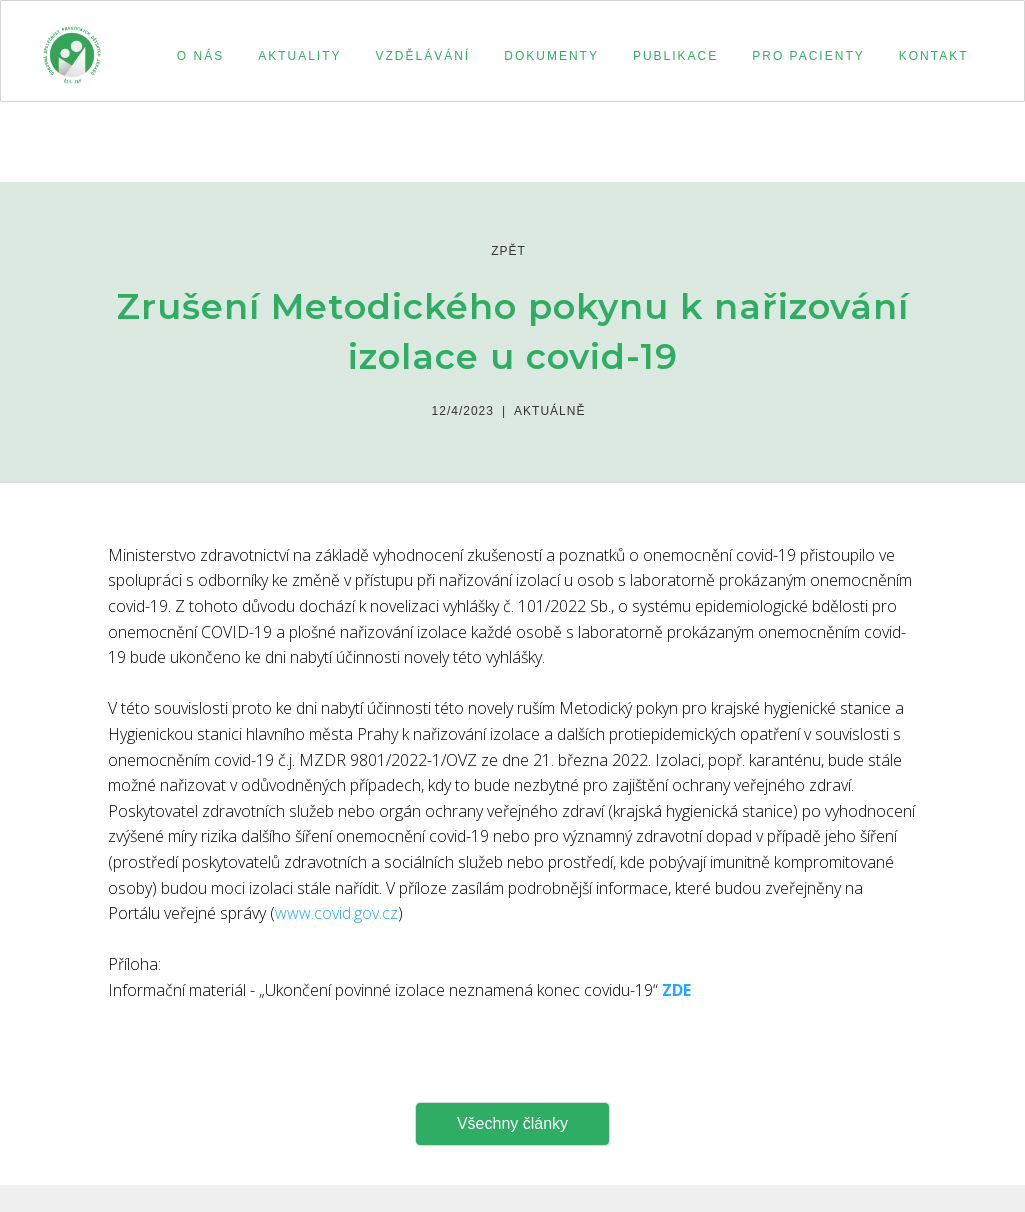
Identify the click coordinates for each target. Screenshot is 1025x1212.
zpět (508, 251)
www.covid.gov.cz (336, 913)
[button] (197, 56)
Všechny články (512, 1123)
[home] (72, 46)
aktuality (299, 56)
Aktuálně (549, 411)
